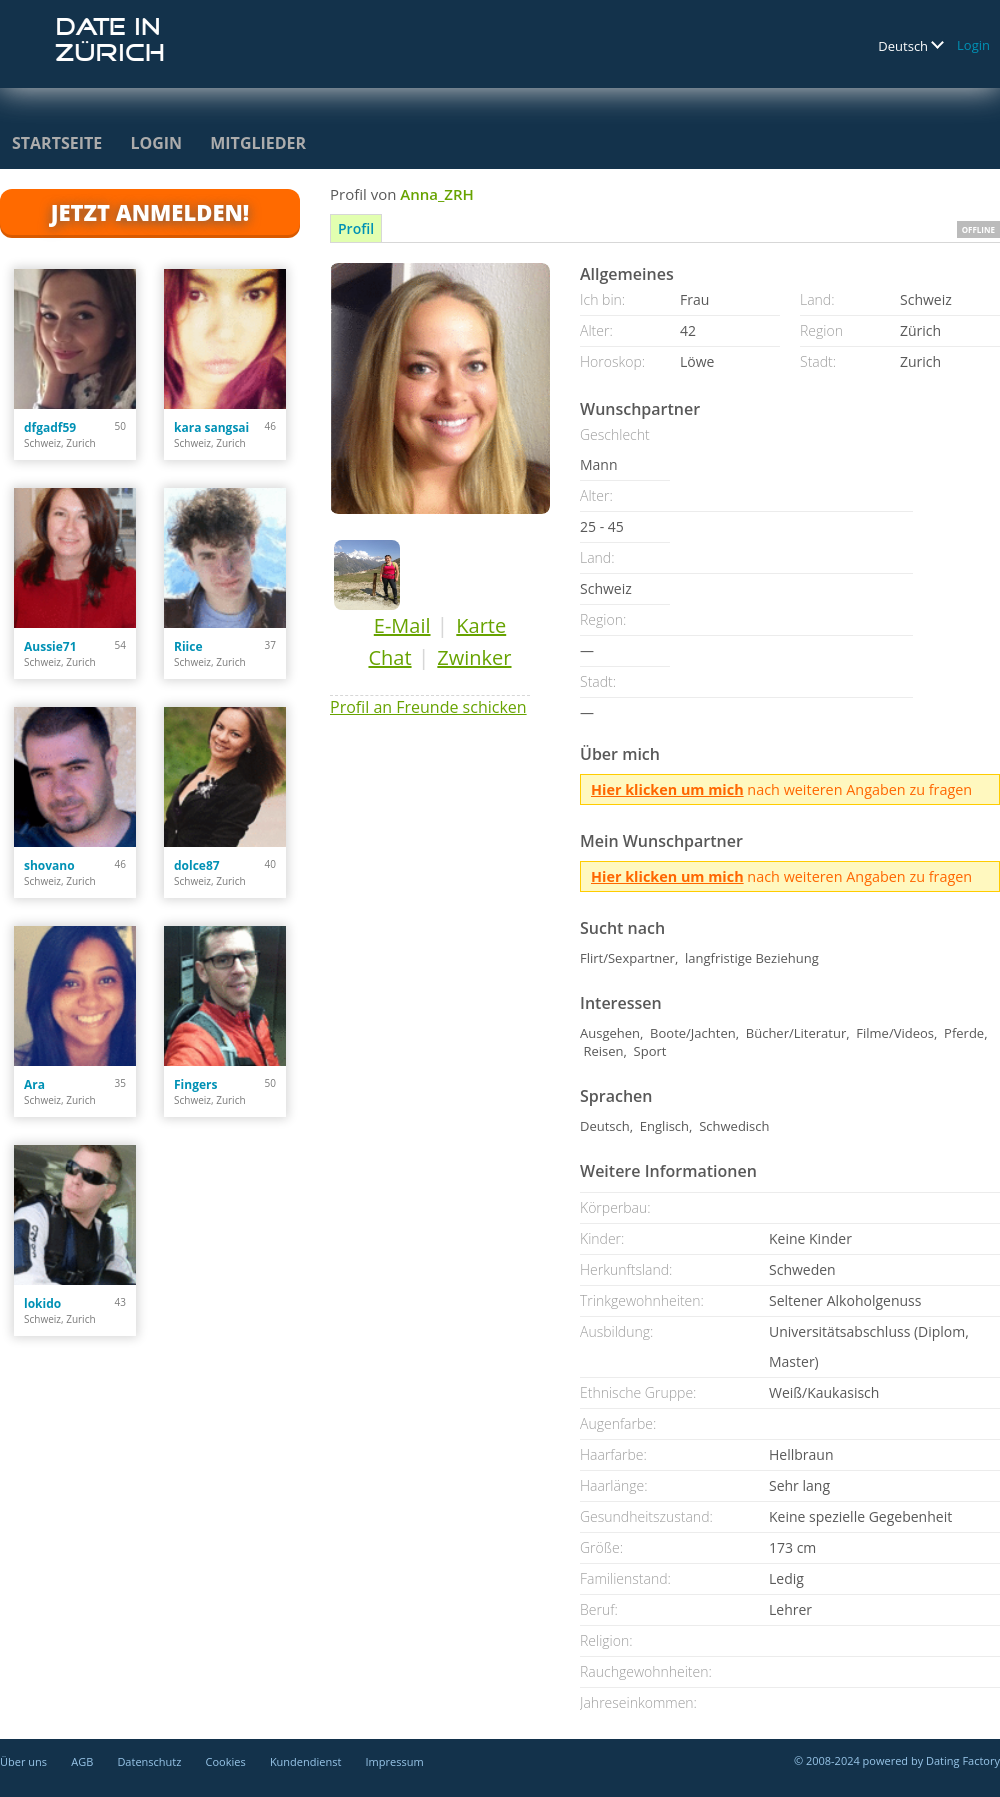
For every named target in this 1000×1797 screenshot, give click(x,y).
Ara (34, 1084)
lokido (42, 1303)
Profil (356, 228)
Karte (481, 625)
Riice (188, 646)
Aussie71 (50, 646)
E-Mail (402, 625)
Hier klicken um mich (667, 789)
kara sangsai (211, 427)
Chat (389, 657)
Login (973, 45)
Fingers (195, 1084)
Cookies (226, 1761)
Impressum (395, 1761)
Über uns (23, 1761)
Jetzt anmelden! (150, 212)
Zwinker (474, 657)
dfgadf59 (50, 427)
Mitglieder (258, 143)
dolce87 (197, 865)
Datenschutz (149, 1761)
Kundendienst (305, 1761)
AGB (82, 1761)
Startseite (57, 143)
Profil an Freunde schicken (428, 707)
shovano (49, 865)
